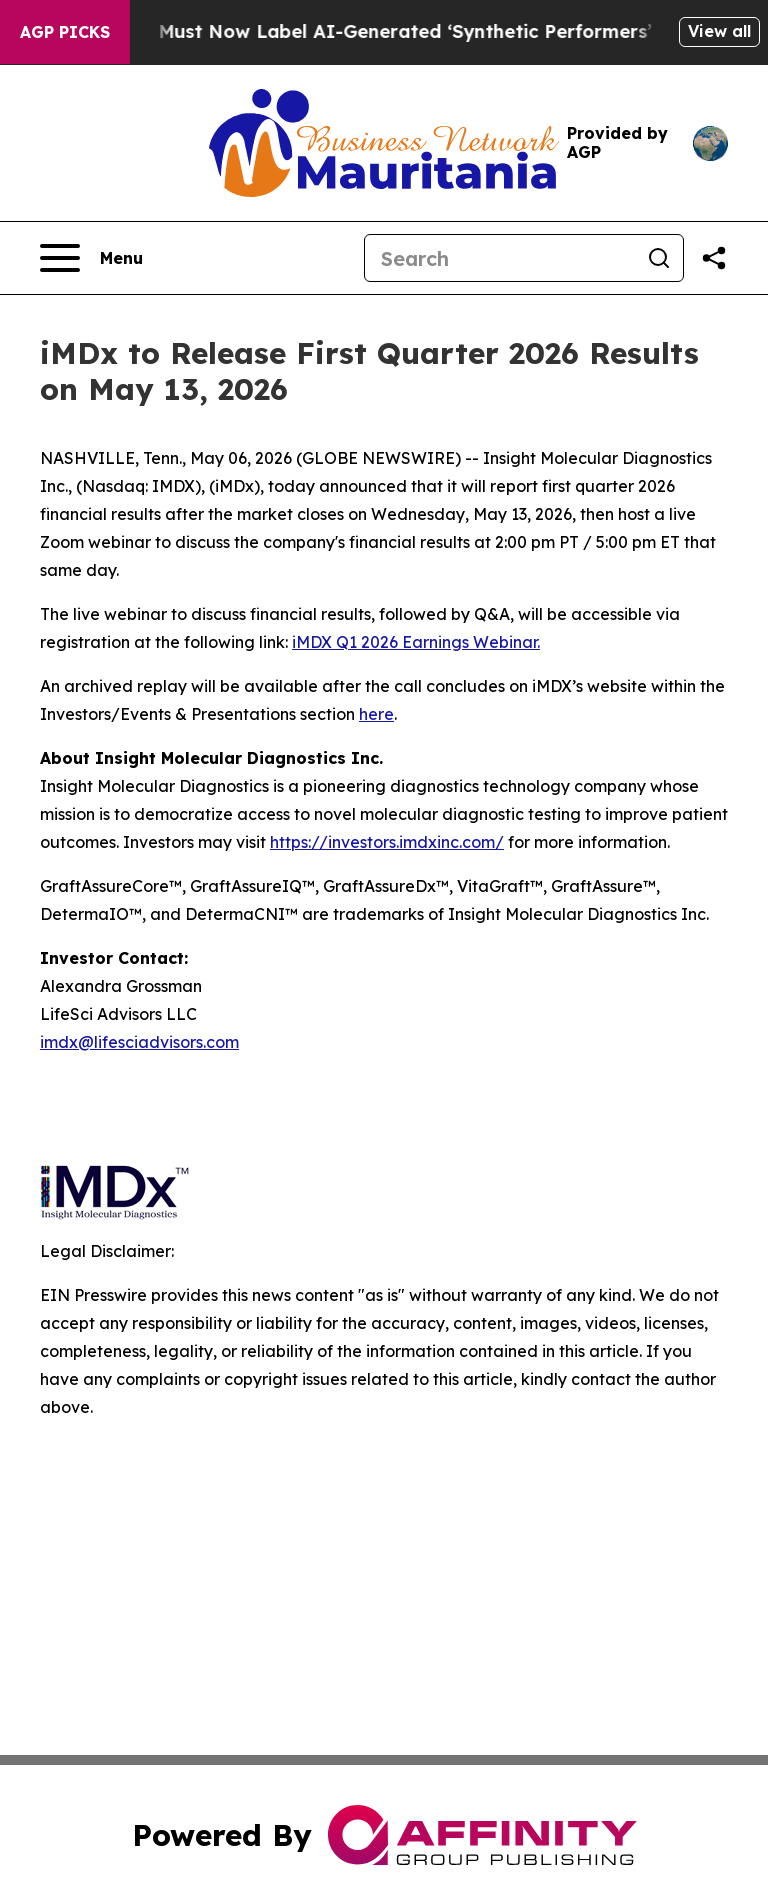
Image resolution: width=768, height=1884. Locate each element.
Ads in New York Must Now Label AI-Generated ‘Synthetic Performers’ (352, 31)
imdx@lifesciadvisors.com (139, 1042)
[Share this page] (714, 258)
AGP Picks (65, 32)
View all (719, 31)
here (376, 714)
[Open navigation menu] (91, 258)
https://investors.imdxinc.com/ (387, 842)
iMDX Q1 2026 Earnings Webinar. (416, 642)
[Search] (500, 258)
